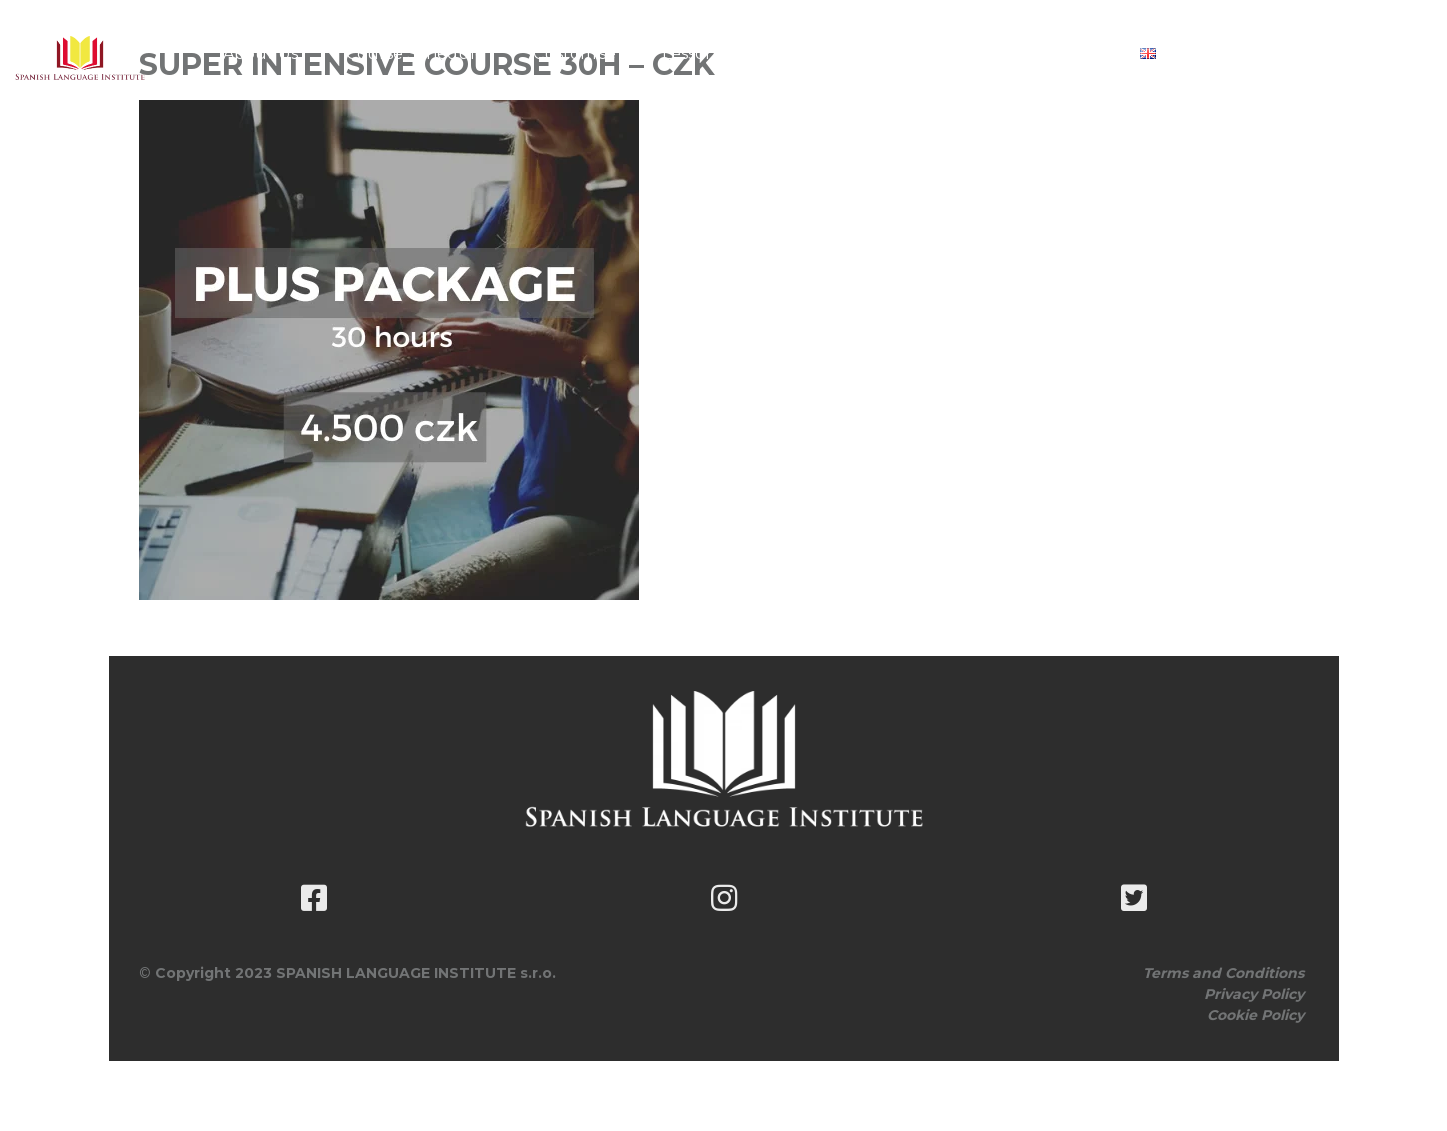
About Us (260, 53)
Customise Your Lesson (624, 53)
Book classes (914, 53)
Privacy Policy (1254, 994)
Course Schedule (415, 53)
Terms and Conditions (1223, 973)
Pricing (792, 53)
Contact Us (1052, 53)
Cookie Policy (1255, 1015)
